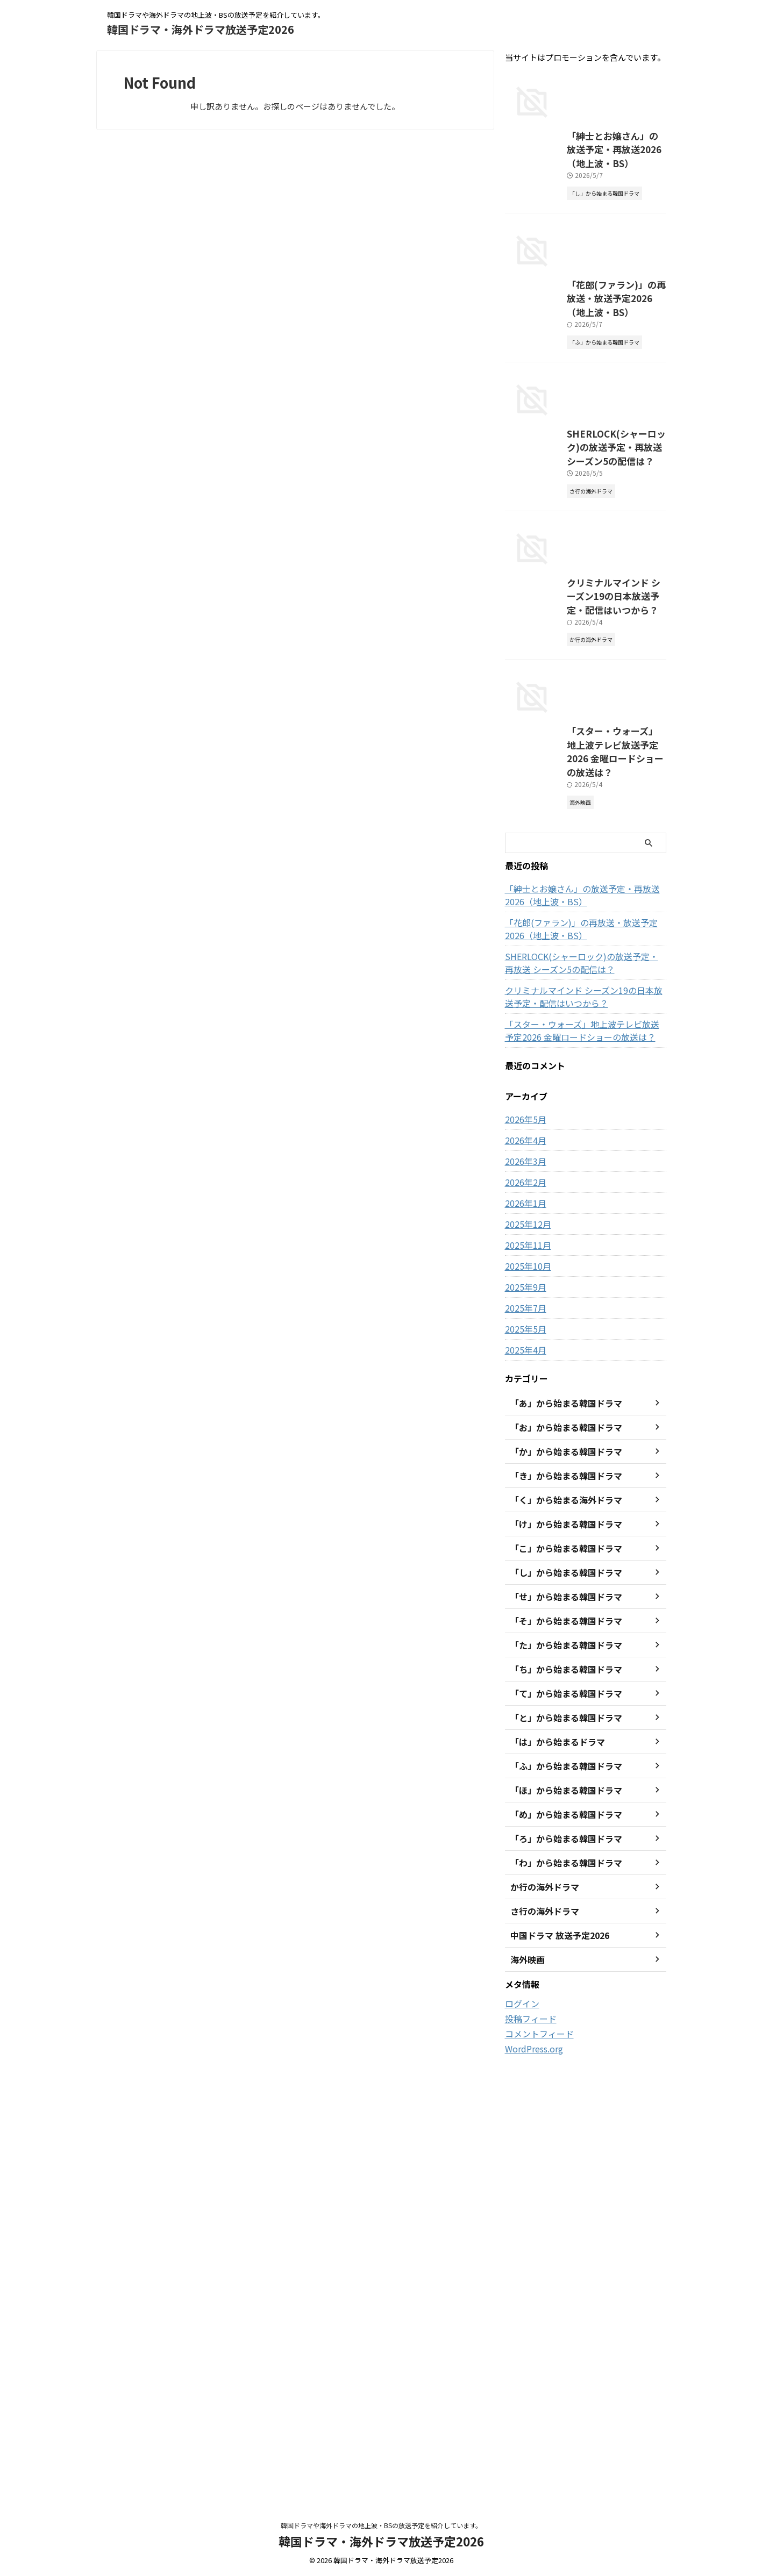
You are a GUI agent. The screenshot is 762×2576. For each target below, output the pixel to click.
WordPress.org (531, 2486)
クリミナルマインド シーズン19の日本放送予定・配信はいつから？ (581, 1436)
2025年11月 (525, 1684)
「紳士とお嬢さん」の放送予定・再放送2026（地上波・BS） (581, 1334)
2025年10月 (525, 1705)
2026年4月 (523, 1579)
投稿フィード (527, 2457)
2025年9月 (523, 1726)
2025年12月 (525, 1663)
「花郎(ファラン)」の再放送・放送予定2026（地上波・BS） (580, 1368)
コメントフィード (535, 2471)
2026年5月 (523, 1558)
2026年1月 (523, 1642)
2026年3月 (523, 1600)
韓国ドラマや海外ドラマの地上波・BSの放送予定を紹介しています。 (381, 2525)
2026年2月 (523, 1621)
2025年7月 (523, 1747)
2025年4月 (523, 1789)
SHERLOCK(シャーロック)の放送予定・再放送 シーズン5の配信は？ (584, 1402)
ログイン (520, 2442)
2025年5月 (523, 1768)
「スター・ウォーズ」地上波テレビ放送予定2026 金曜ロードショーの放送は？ (580, 1206)
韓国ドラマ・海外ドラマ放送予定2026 (200, 29)
